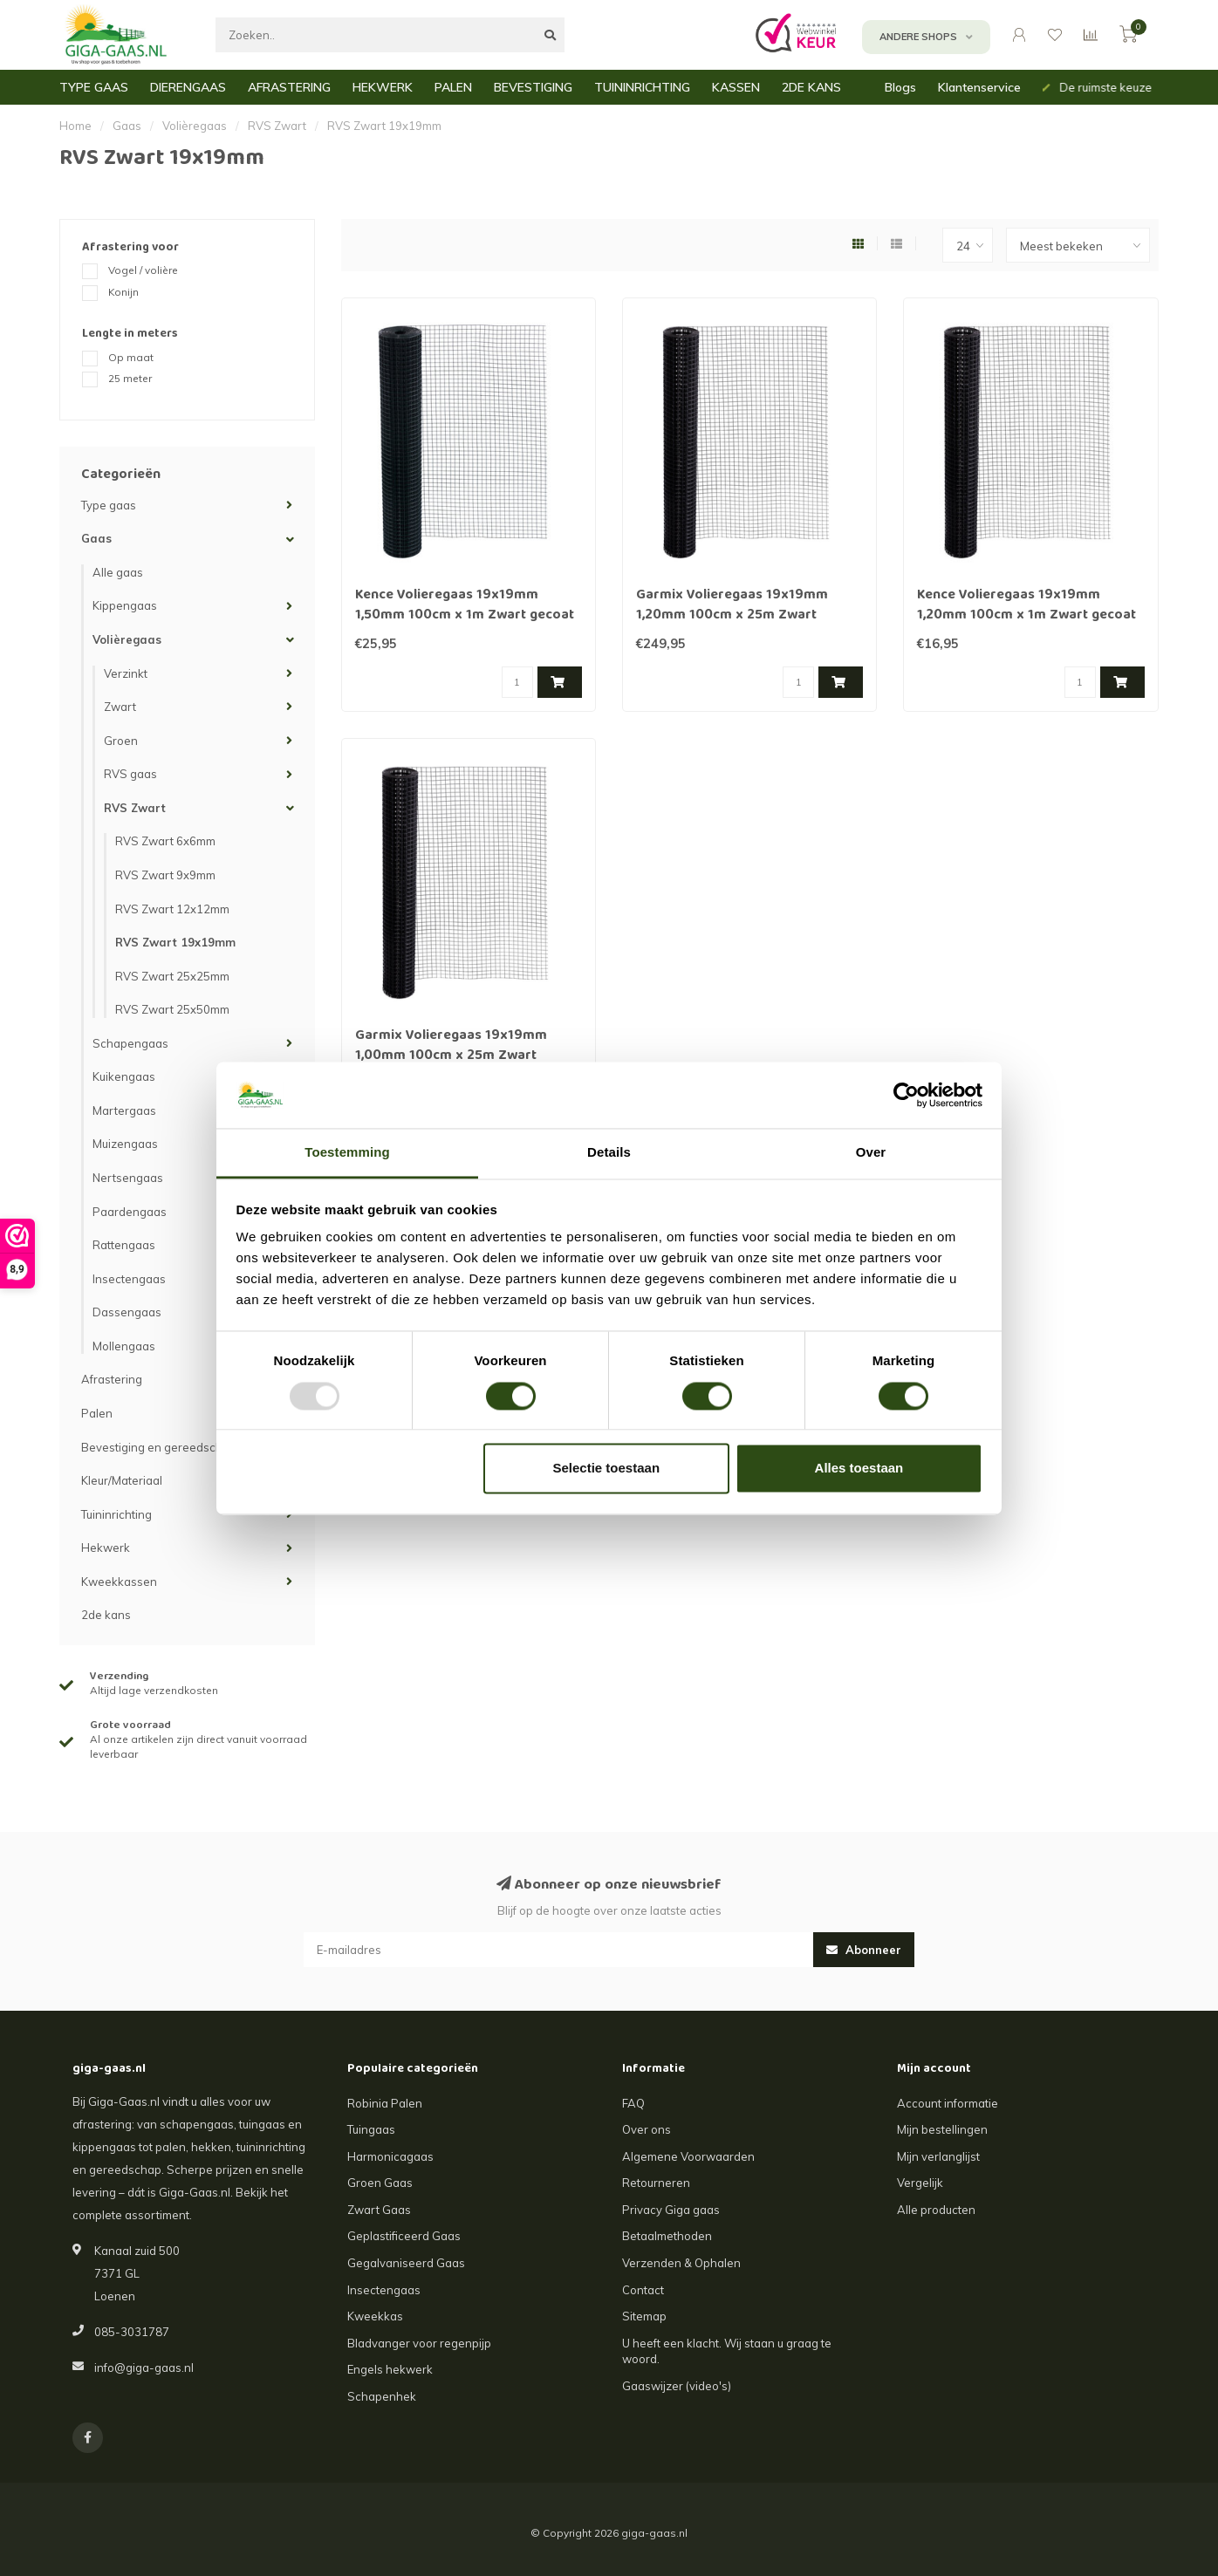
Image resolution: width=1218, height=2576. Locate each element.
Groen (121, 741)
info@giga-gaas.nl (144, 2367)
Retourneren (656, 2183)
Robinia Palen (384, 2103)
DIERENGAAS (188, 87)
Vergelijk (920, 2183)
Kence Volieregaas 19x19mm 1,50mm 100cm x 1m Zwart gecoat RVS (464, 616)
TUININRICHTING (642, 87)
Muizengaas (125, 1144)
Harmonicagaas (390, 2156)
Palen (97, 1413)
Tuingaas (371, 2129)
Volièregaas (126, 639)
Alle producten (936, 2210)
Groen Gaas (380, 2183)
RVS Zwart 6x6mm (165, 841)
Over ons (646, 2129)
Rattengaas (123, 1245)
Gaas (96, 538)
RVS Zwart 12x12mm (172, 909)
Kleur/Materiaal (121, 1480)
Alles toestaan (859, 1468)
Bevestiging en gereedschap (158, 1447)
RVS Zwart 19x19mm (175, 942)
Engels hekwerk (390, 2369)
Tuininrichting (116, 1514)
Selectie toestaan (606, 1468)
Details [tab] (609, 1152)
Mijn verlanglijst (938, 2156)
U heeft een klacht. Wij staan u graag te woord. (726, 2351)
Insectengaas (129, 1279)
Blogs (900, 87)
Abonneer (863, 1950)
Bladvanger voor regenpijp (419, 2343)
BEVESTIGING (533, 87)
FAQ (633, 2103)
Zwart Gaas (379, 2210)
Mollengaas (123, 1346)
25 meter (130, 378)
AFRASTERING (289, 87)
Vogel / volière (143, 270)
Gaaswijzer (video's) (676, 2386)
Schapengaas (130, 1043)
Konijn (123, 291)
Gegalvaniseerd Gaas (406, 2263)
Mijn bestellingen (942, 2129)
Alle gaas (117, 572)
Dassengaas (126, 1312)
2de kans (106, 1615)
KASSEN (736, 87)
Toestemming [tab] (347, 1152)
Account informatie (947, 2103)
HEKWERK (382, 87)
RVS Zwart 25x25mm (172, 976)
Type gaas (108, 505)
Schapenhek (381, 2396)
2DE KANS (811, 87)
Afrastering (111, 1379)
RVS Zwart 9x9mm (165, 875)
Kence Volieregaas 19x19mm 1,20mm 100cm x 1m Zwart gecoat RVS (1026, 616)
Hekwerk (105, 1547)
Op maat (131, 357)
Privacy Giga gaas (671, 2210)
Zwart (120, 707)
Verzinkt (125, 673)
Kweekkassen (119, 1582)
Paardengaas (129, 1212)
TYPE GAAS (93, 87)
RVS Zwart (135, 808)
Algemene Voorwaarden (688, 2156)
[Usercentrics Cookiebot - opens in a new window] (906, 1095)
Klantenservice (979, 87)
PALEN (453, 87)
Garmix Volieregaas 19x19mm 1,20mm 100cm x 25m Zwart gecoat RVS (732, 616)
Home (75, 126)
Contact (643, 2290)
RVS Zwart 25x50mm (172, 1009)
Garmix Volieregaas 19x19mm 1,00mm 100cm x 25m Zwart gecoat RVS (451, 1056)
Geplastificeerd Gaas (404, 2236)
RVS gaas (130, 774)
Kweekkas (375, 2316)
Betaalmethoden (667, 2236)
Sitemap (644, 2316)
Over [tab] (871, 1152)
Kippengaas (124, 605)
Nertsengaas (127, 1178)
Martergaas (124, 1110)
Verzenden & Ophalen (681, 2263)
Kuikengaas (123, 1076)
